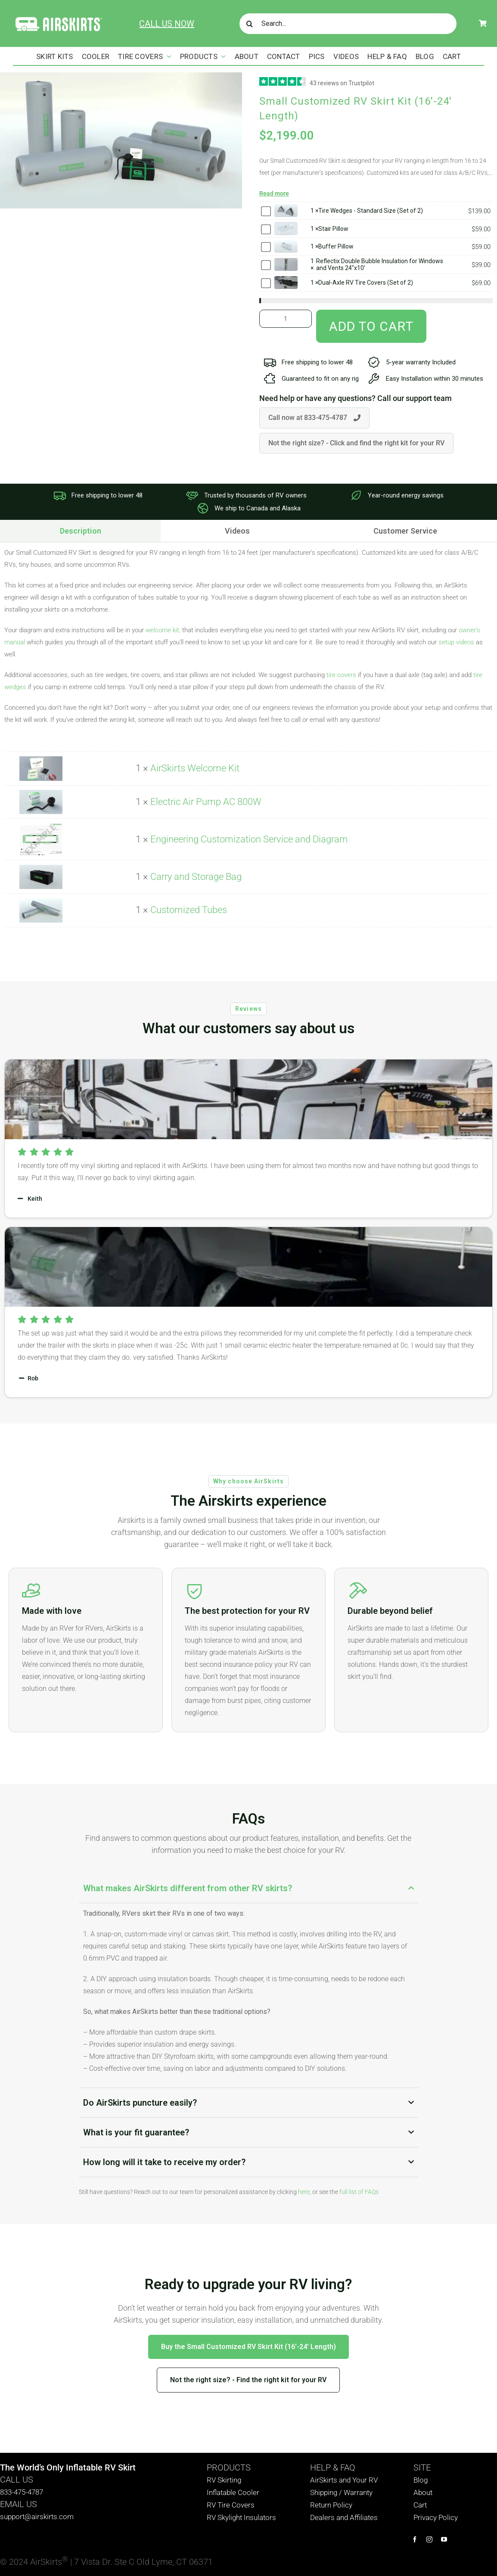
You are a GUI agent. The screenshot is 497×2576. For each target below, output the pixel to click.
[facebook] (415, 2539)
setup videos (456, 642)
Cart (420, 2505)
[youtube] (444, 2539)
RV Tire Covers (231, 2505)
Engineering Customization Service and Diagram (249, 839)
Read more (274, 193)
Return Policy (331, 2505)
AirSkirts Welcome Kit (194, 768)
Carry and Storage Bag (196, 876)
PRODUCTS (229, 2467)
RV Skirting (224, 2480)
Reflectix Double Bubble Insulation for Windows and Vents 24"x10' (379, 264)
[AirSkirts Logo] (58, 18)
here (304, 2191)
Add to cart (371, 326)
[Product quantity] (285, 318)
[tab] (237, 531)
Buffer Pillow (336, 246)
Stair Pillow (333, 228)
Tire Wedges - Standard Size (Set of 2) (370, 210)
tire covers (341, 675)
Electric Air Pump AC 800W (205, 801)
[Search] (249, 23)
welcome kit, (163, 630)
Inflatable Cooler (233, 2492)
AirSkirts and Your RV (344, 2480)
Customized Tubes (188, 909)
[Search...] (348, 23)
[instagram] (429, 2539)
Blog (420, 2480)
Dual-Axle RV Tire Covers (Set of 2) (365, 282)
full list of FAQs (359, 2191)
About (422, 2492)
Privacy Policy (435, 2517)
